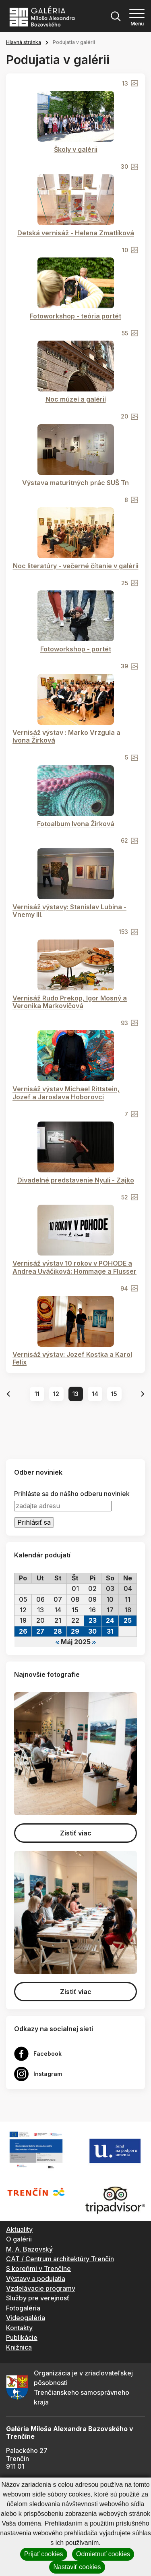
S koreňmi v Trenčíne (38, 2268)
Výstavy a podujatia (35, 2279)
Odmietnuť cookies (103, 2554)
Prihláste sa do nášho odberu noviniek (72, 1494)
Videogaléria (25, 2318)
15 (114, 1393)
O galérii (19, 2239)
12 (56, 1393)
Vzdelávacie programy (40, 2288)
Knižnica (19, 2347)
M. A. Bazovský (29, 2249)
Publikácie (21, 2337)
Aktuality (19, 2229)
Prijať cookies (43, 2554)
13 (75, 1393)
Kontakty (19, 2328)
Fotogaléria (23, 2308)
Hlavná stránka (23, 42)
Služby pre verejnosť (37, 2298)
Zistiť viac (75, 1833)
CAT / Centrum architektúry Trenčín (60, 2259)
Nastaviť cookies (77, 2566)
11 (37, 1393)
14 (95, 1393)
